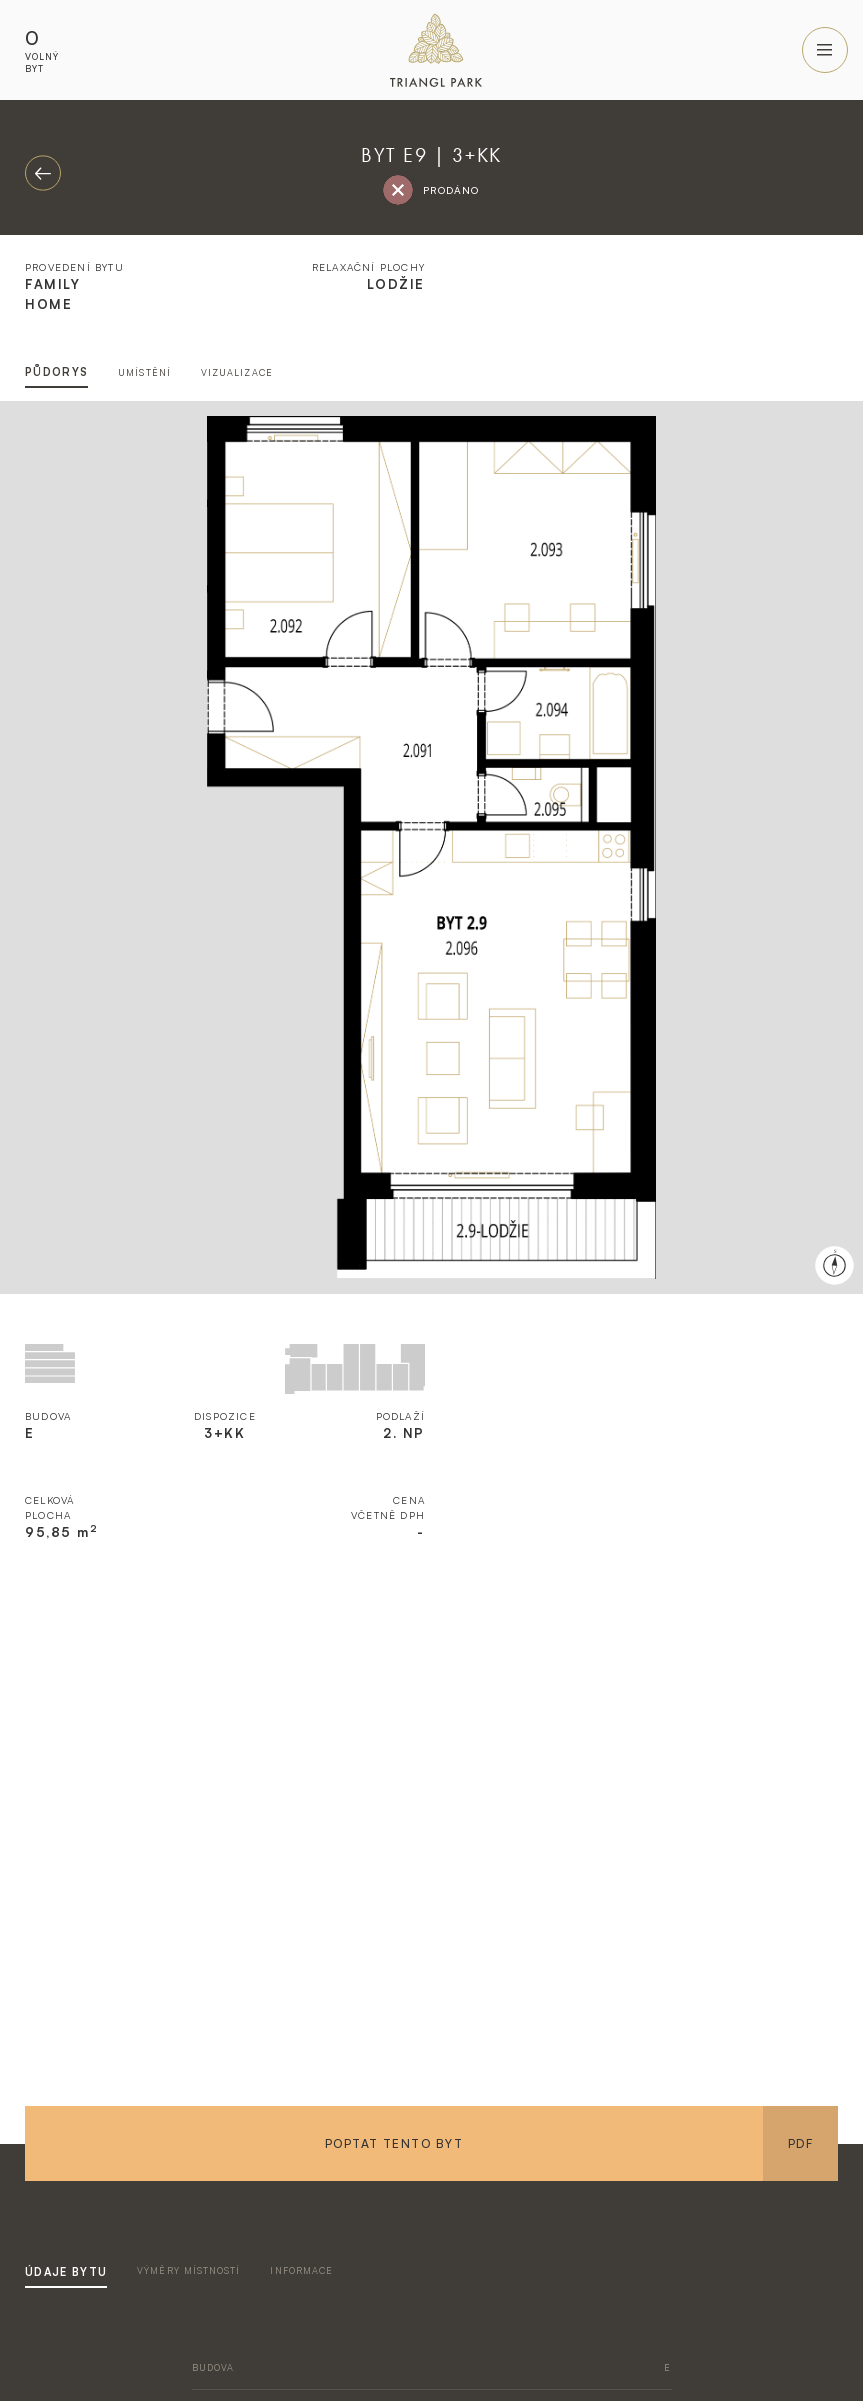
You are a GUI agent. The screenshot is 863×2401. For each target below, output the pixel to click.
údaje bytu (66, 2272)
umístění (144, 372)
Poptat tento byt (394, 2143)
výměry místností (188, 2270)
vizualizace (237, 372)
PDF (800, 2143)
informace (301, 2270)
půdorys (56, 372)
